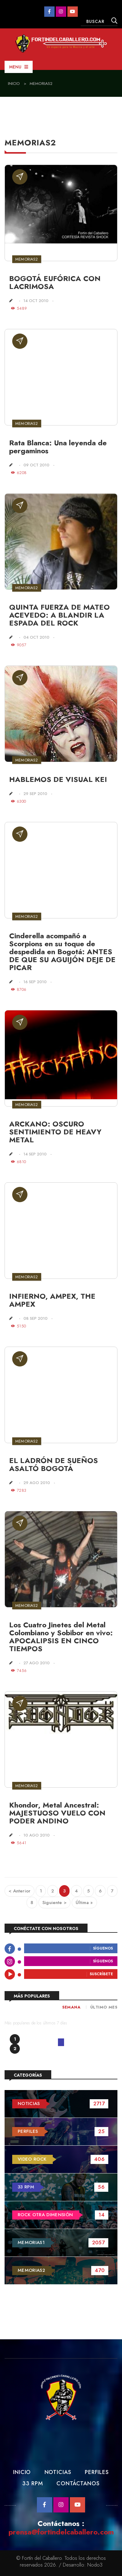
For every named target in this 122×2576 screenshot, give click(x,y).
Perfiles (97, 2472)
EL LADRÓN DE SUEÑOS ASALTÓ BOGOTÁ (53, 1464)
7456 (19, 1670)
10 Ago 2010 (36, 1835)
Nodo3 (94, 2564)
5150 (18, 1326)
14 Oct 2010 (35, 301)
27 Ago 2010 (36, 1663)
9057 (18, 645)
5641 (18, 1843)
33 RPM (32, 2483)
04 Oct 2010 (36, 637)
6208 (19, 472)
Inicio (14, 83)
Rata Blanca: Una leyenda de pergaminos (58, 446)
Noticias (58, 2472)
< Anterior (19, 1891)
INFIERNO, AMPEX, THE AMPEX (52, 1300)
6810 (18, 1161)
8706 (18, 989)
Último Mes (103, 2007)
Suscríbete (101, 1974)
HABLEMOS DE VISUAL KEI (58, 779)
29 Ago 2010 (36, 1483)
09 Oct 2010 (36, 465)
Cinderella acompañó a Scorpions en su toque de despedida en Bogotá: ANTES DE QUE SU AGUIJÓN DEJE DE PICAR (62, 951)
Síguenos (103, 1948)
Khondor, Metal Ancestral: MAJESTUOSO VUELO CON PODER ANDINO (57, 1813)
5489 (19, 308)
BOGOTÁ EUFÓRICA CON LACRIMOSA (55, 282)
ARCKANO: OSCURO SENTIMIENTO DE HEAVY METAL (55, 1131)
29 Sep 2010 (35, 794)
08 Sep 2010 (35, 1318)
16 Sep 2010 (35, 982)
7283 (18, 1490)
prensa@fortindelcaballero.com (61, 2532)
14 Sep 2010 (35, 1154)
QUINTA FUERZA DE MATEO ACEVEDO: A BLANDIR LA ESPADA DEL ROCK (59, 615)
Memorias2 (41, 83)
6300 (18, 801)
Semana (71, 2007)
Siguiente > (54, 1902)
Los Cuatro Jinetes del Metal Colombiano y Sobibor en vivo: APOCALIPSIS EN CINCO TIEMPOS (61, 1636)
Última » (84, 1902)
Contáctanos (78, 2483)
